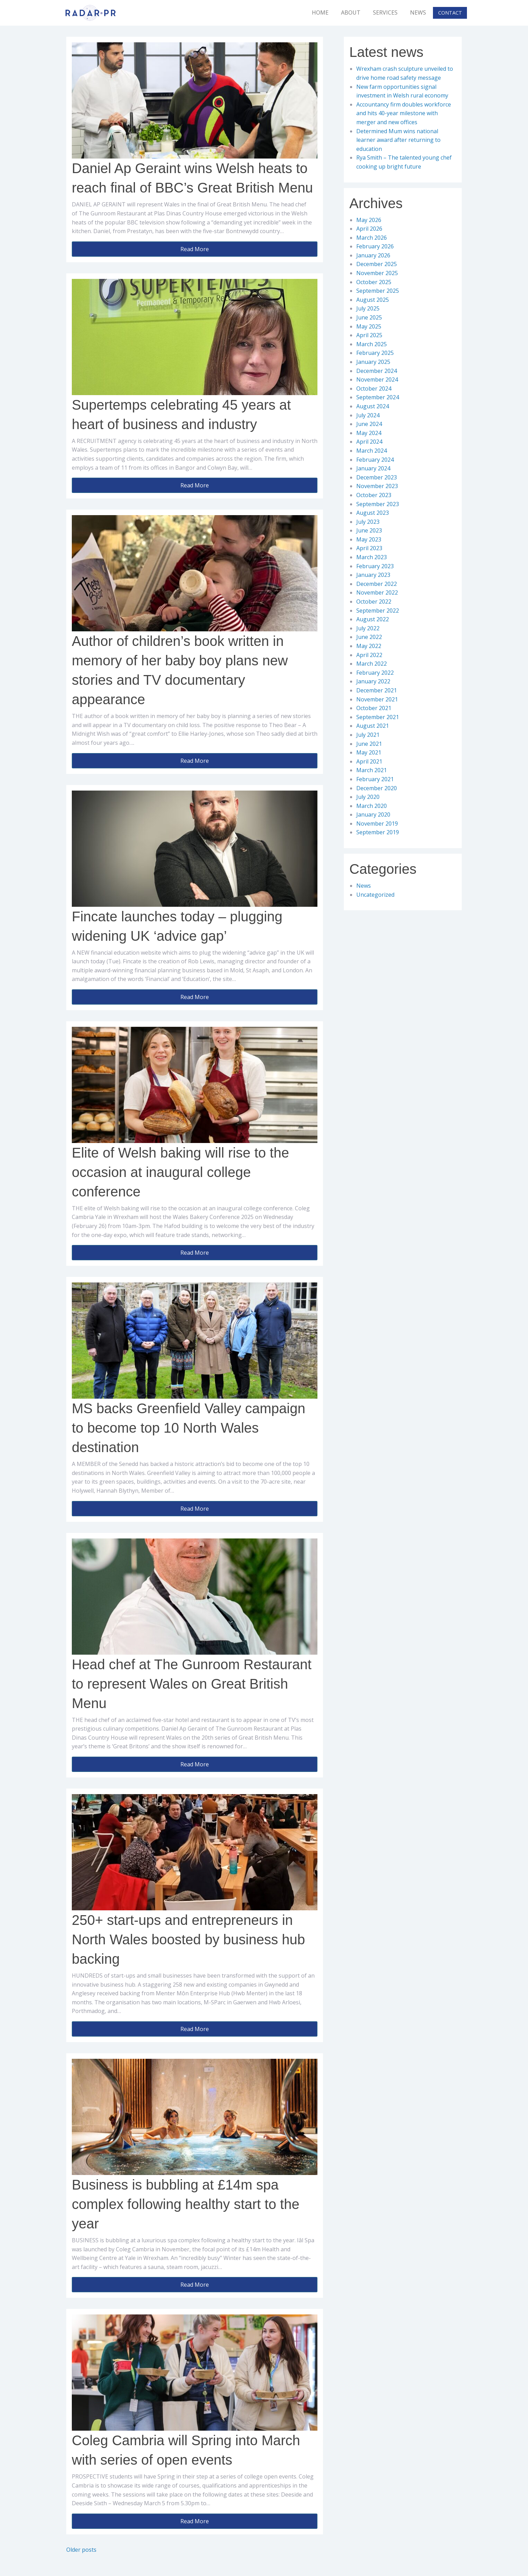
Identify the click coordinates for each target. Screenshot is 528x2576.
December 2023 (376, 477)
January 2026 (373, 255)
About (350, 12)
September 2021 (377, 717)
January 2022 (373, 681)
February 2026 (375, 246)
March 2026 (371, 237)
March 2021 (371, 770)
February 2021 (375, 779)
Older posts (81, 2549)
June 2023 (369, 530)
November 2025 (377, 273)
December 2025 (376, 264)
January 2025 (373, 362)
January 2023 (373, 575)
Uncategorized (375, 894)
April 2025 (369, 335)
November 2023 (377, 486)
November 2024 (377, 379)
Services (385, 12)
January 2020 (373, 814)
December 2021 (376, 690)
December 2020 (376, 788)
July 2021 (368, 735)
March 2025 (371, 344)
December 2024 (376, 371)
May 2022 (368, 646)
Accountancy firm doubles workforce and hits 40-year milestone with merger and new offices (403, 113)
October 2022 (373, 601)
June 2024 (369, 424)
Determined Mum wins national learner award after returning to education (398, 140)
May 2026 (368, 220)
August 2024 (372, 406)
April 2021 (369, 761)
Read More (194, 249)
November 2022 (377, 592)
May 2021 (368, 752)
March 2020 (371, 806)
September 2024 (377, 397)
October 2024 (373, 388)
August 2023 (372, 513)
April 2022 (369, 655)
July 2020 (368, 797)
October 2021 (373, 708)
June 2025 (369, 317)
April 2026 (369, 228)
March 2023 (371, 557)
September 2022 (377, 610)
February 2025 (375, 353)
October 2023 (373, 495)
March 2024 (371, 450)
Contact (450, 12)
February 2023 (375, 566)
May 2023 (368, 539)
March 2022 (371, 663)
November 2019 (377, 823)
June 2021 (369, 744)
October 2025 (373, 282)
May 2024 (368, 433)
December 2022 (376, 584)
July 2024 (368, 415)
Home (320, 12)
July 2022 (368, 628)
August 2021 (372, 726)
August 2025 (372, 300)
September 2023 (377, 504)
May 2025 (368, 326)
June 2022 (369, 637)
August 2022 (372, 619)
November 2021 (377, 699)
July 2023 (368, 522)
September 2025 (377, 291)
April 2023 (369, 548)
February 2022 (375, 672)
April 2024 (369, 441)
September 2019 (377, 832)
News (418, 12)
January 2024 (373, 468)
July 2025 (368, 308)
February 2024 (375, 459)
